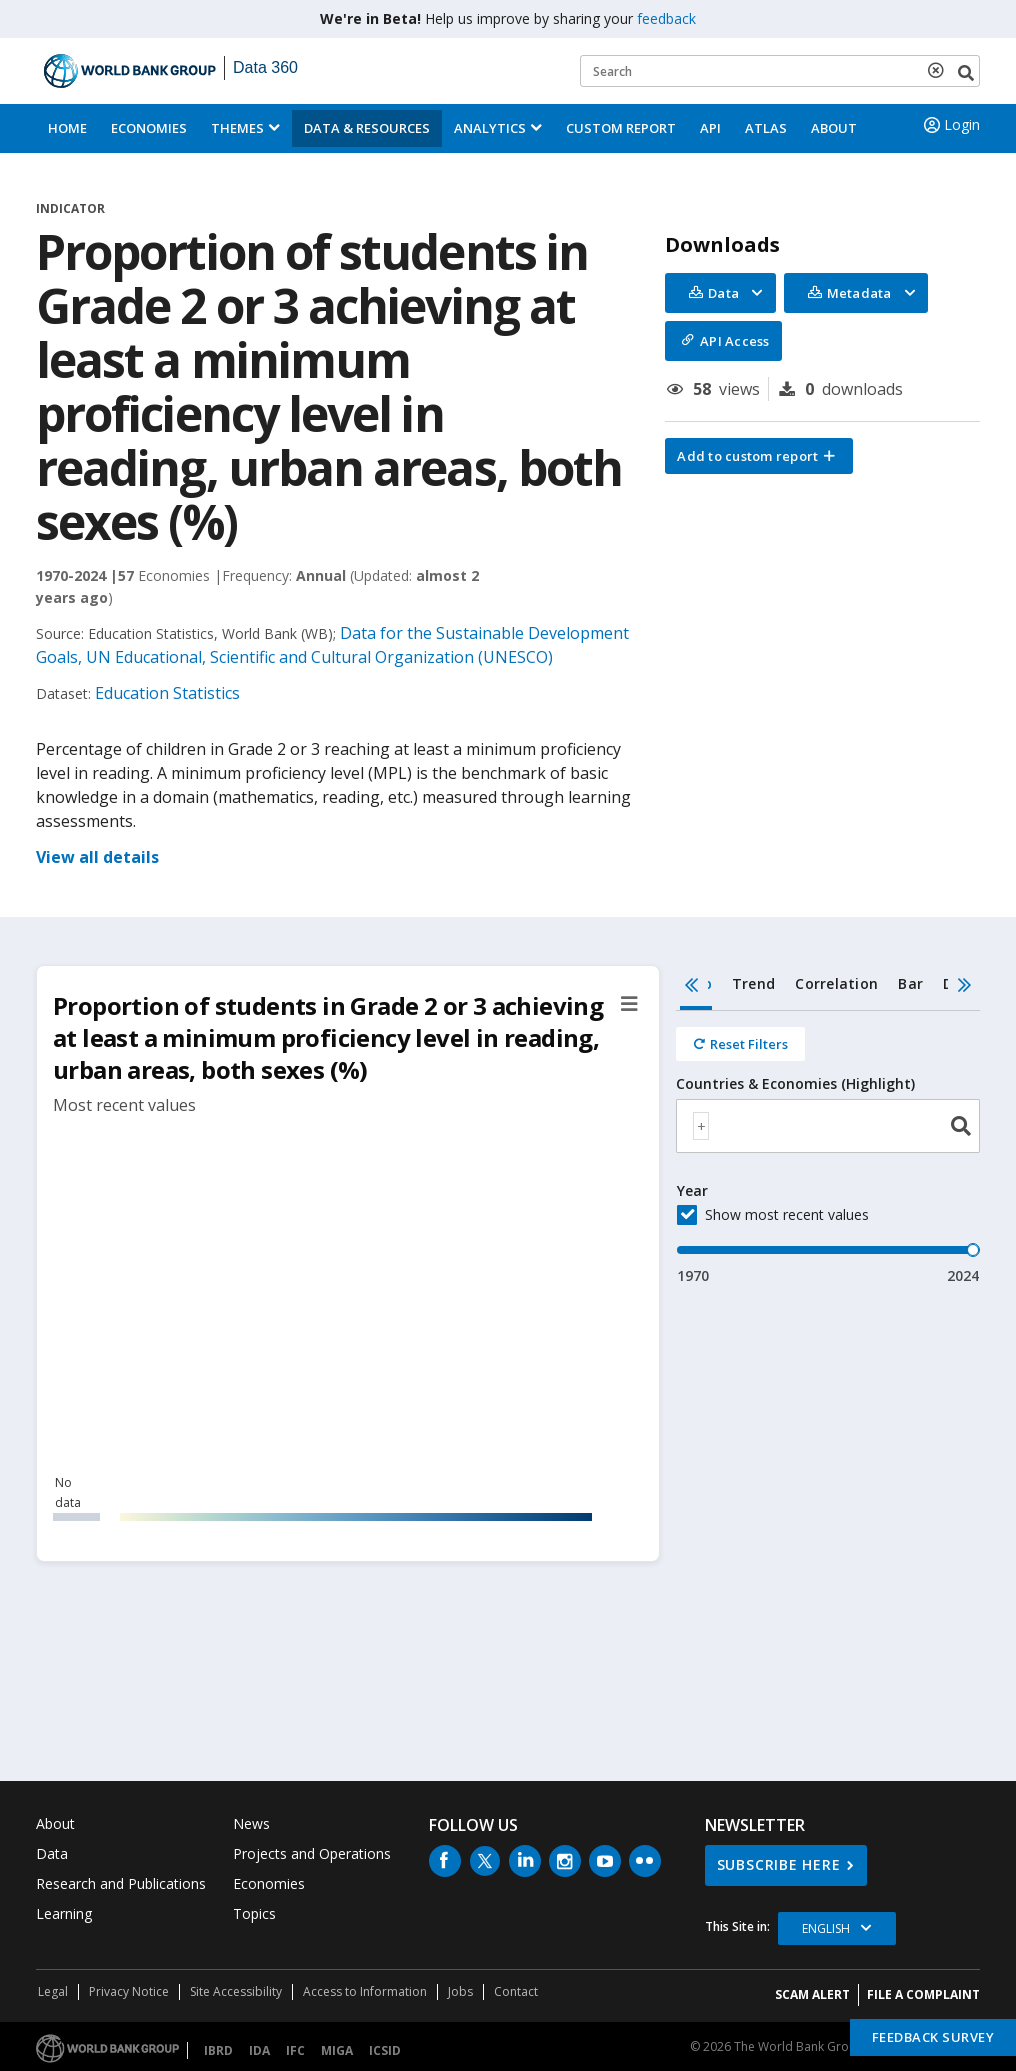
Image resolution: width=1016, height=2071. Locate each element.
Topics (254, 1913)
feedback (666, 18)
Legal (53, 1991)
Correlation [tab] (836, 983)
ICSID (385, 2050)
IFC (295, 2050)
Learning (64, 1913)
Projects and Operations (312, 1853)
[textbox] (701, 1126)
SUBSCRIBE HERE (779, 1864)
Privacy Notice (129, 1991)
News (251, 1823)
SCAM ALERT (812, 1994)
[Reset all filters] (740, 1044)
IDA (259, 2050)
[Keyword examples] (780, 71)
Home (67, 128)
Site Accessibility (236, 1991)
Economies (149, 128)
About (834, 128)
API (710, 128)
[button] (759, 456)
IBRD (218, 2050)
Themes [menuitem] (237, 128)
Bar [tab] (910, 983)
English (826, 1928)
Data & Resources (367, 128)
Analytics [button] (490, 128)
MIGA (337, 2050)
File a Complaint (923, 1994)
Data (52, 1853)
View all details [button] (97, 857)
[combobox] (828, 1126)
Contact (516, 1991)
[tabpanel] (828, 1148)
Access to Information (365, 1991)
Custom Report (621, 128)
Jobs (460, 1991)
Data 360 (265, 67)
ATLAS (766, 128)
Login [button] (950, 125)
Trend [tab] (753, 983)
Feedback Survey (933, 2037)
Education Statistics (167, 693)
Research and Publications (121, 1883)
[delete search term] (940, 70)
